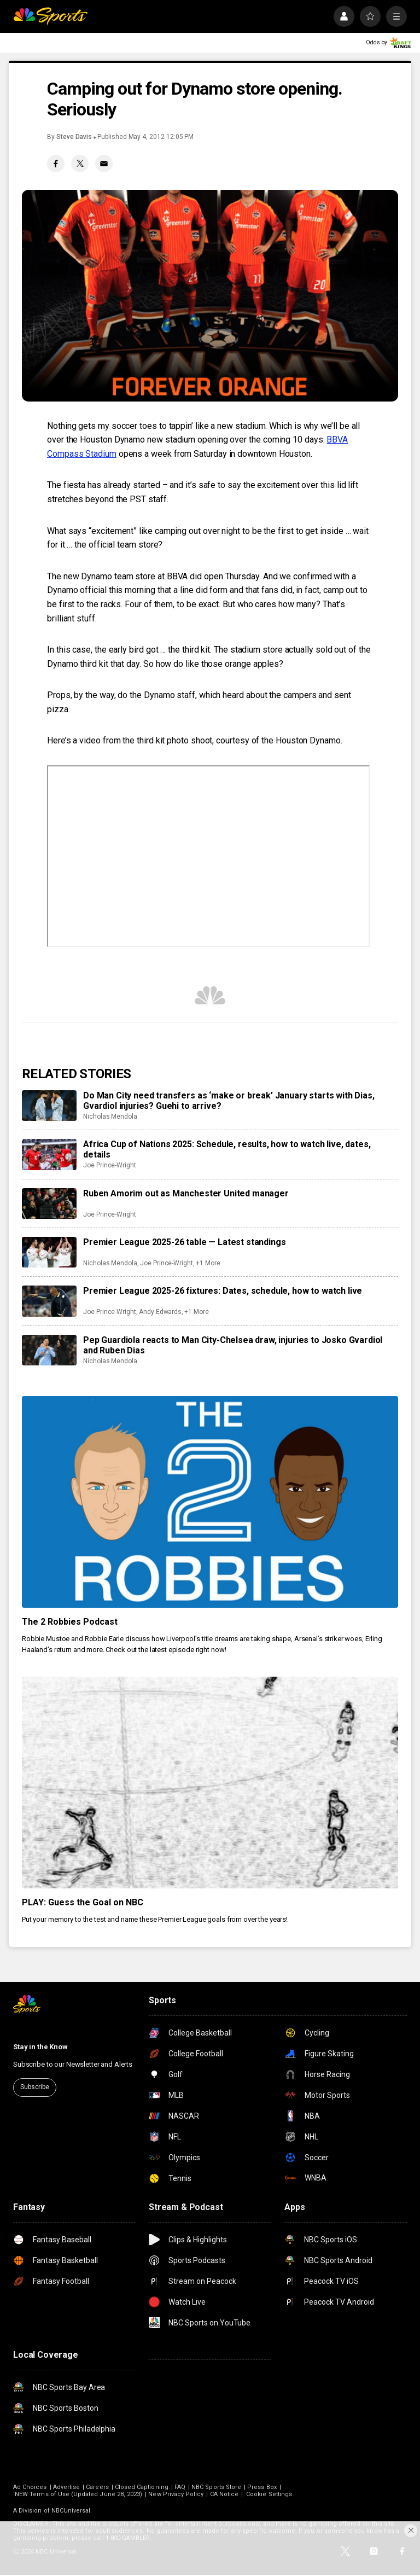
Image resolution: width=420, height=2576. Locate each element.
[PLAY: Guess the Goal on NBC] (210, 1782)
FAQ (179, 2487)
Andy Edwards (160, 1312)
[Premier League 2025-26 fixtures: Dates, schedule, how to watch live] (49, 1301)
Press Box (262, 2487)
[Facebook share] (56, 163)
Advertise (66, 2487)
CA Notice (224, 2494)
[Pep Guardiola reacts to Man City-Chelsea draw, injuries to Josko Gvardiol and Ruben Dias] (49, 1350)
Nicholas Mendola (110, 1116)
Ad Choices (30, 2487)
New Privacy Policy (175, 2494)
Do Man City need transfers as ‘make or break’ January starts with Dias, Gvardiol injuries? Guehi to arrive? (229, 1100)
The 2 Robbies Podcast (70, 1621)
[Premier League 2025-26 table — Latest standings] (49, 1252)
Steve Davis (74, 137)
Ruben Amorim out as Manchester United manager (186, 1193)
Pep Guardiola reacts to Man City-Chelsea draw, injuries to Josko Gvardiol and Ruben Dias (232, 1345)
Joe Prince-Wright (109, 1165)
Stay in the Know (40, 2047)
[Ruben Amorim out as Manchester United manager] (49, 1203)
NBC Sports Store (216, 2487)
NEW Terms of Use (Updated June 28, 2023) (78, 2494)
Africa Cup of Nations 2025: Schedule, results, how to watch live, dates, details (226, 1149)
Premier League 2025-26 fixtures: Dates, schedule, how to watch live (222, 1291)
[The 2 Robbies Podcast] (210, 1502)
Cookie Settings (269, 2494)
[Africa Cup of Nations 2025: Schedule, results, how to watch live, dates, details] (49, 1154)
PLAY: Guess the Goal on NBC (82, 1902)
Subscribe (34, 2087)
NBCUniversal (71, 2510)
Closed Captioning (141, 2487)
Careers (97, 2487)
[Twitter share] (80, 163)
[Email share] (104, 163)
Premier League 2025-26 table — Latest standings (184, 1242)
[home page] (50, 16)
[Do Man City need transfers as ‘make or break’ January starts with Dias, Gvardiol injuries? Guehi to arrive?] (49, 1105)
